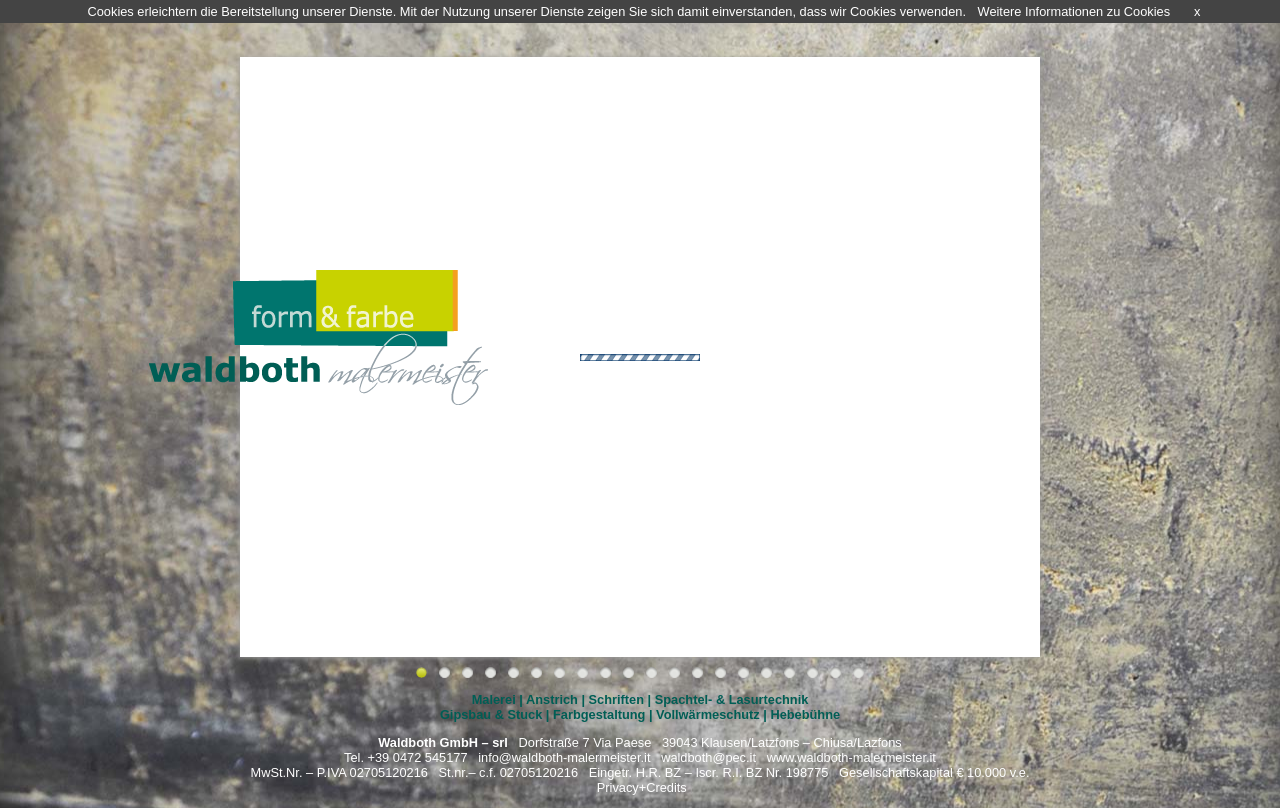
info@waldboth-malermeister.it (564, 757)
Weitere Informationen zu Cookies (1074, 11)
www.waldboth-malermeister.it (851, 757)
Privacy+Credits (642, 787)
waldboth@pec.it (708, 757)
